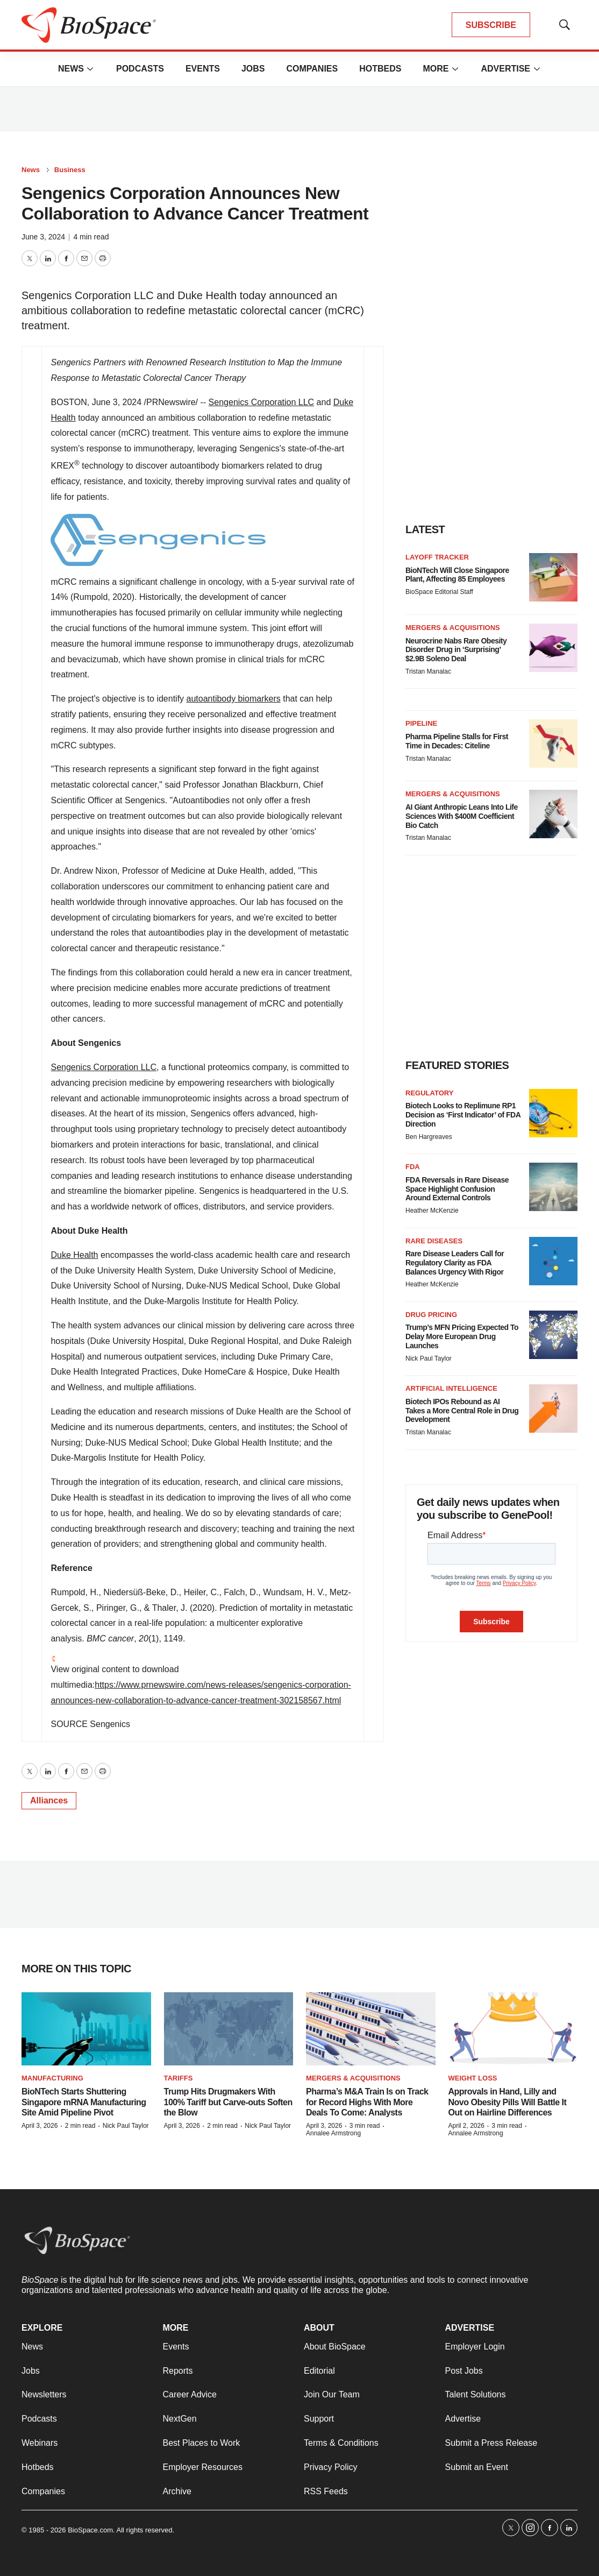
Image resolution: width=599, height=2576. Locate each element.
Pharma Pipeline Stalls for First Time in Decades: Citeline (456, 741)
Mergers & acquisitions (452, 628)
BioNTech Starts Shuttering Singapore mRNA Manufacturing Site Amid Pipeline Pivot (84, 2102)
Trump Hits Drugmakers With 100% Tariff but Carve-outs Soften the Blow (228, 2102)
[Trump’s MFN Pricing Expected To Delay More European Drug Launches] (553, 1335)
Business (69, 170)
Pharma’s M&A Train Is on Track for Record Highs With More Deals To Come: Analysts (367, 2102)
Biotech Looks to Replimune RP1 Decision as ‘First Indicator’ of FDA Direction (462, 1114)
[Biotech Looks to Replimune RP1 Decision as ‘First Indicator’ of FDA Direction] (553, 1113)
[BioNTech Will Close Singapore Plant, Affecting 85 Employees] (553, 577)
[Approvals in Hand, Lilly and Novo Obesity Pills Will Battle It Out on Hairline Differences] (513, 2028)
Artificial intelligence (451, 1388)
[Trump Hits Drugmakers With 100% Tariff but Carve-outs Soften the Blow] (229, 2028)
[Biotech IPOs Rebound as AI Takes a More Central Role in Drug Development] (553, 1408)
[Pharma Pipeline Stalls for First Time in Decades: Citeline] (553, 743)
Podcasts (140, 68)
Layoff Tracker (437, 557)
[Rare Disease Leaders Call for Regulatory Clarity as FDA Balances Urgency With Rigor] (553, 1261)
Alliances (49, 1800)
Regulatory (429, 1093)
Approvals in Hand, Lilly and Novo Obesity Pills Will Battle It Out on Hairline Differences (507, 2102)
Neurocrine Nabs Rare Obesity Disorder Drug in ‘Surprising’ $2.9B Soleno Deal (456, 649)
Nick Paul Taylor (428, 1358)
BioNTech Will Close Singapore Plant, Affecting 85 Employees (457, 575)
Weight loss (472, 2078)
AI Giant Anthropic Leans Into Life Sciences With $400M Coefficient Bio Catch (461, 816)
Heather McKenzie (432, 1210)
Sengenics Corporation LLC (262, 402)
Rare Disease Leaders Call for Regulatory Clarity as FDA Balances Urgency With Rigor (454, 1262)
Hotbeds (380, 68)
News (71, 68)
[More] (90, 69)
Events (203, 68)
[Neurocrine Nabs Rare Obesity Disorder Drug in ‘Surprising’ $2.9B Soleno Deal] (553, 648)
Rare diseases (433, 1241)
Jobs (253, 68)
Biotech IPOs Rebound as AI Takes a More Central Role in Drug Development (461, 1410)
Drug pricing (431, 1315)
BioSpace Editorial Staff (439, 592)
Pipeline (421, 723)
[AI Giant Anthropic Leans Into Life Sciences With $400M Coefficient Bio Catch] (553, 814)
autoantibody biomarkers (234, 698)
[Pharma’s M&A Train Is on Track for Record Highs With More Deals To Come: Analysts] (371, 2028)
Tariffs (178, 2078)
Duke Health (74, 1254)
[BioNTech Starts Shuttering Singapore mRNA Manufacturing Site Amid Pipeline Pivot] (86, 2028)
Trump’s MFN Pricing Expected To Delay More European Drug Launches (461, 1336)
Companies (312, 68)
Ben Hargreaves (428, 1137)
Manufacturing (52, 2078)
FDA (412, 1167)
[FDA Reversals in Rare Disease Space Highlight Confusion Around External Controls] (553, 1187)
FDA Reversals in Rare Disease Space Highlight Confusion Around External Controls (457, 1189)
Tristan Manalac (428, 671)
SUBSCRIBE (491, 25)
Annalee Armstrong (333, 2133)
